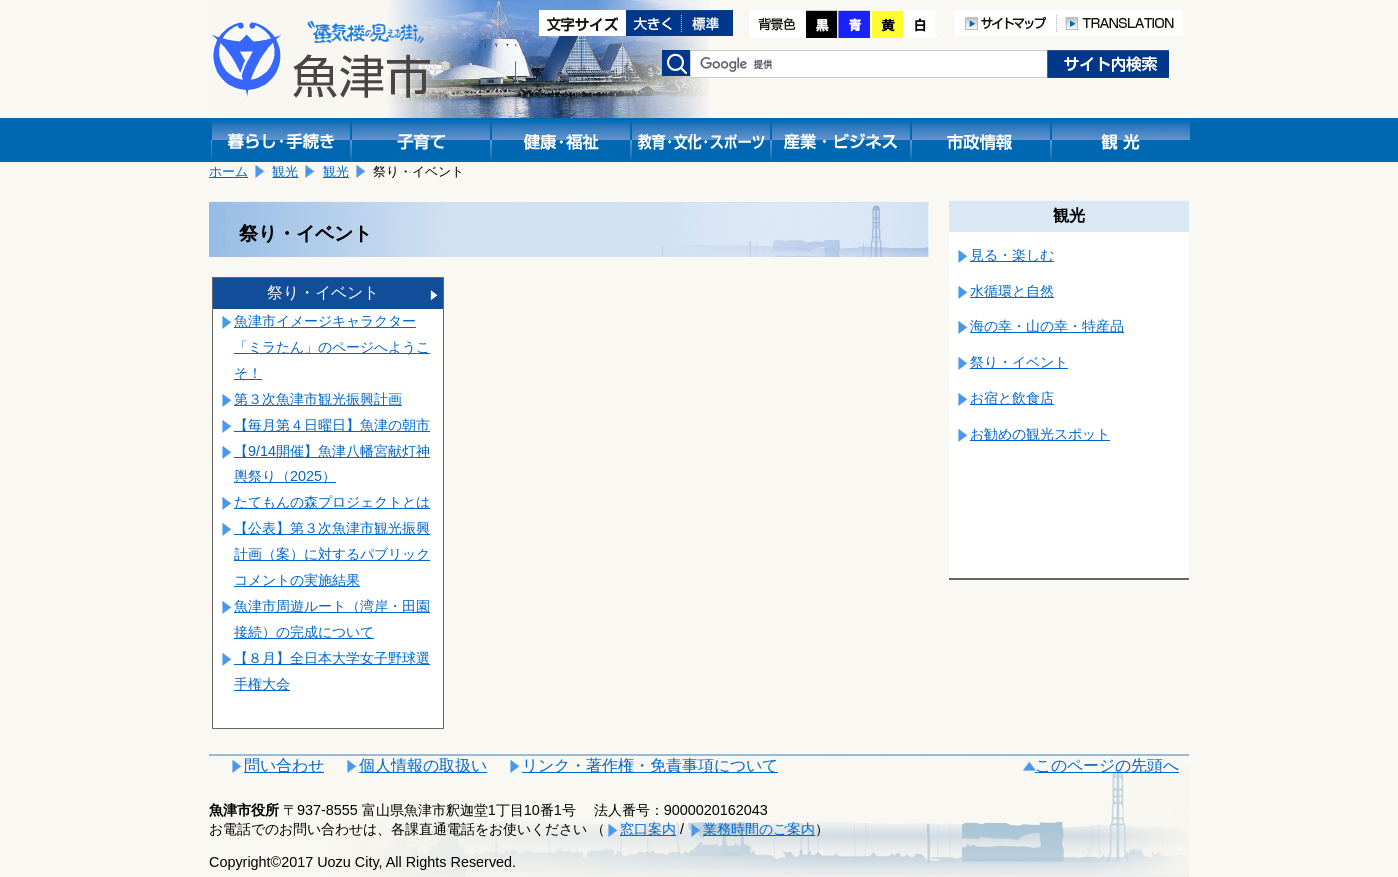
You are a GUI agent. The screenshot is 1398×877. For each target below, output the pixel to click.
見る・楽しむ (1012, 255)
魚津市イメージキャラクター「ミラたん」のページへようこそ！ (332, 347)
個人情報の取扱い (423, 765)
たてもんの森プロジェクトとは (332, 502)
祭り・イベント (323, 292)
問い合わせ (284, 765)
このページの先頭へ (1107, 765)
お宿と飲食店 (1012, 398)
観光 (285, 171)
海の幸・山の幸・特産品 (1047, 326)
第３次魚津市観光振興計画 (318, 399)
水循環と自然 (1012, 291)
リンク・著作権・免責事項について (650, 765)
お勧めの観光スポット (1040, 434)
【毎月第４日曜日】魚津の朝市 (332, 425)
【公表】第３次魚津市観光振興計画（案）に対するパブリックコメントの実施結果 (332, 554)
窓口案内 (648, 829)
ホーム (228, 171)
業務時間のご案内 (759, 829)
